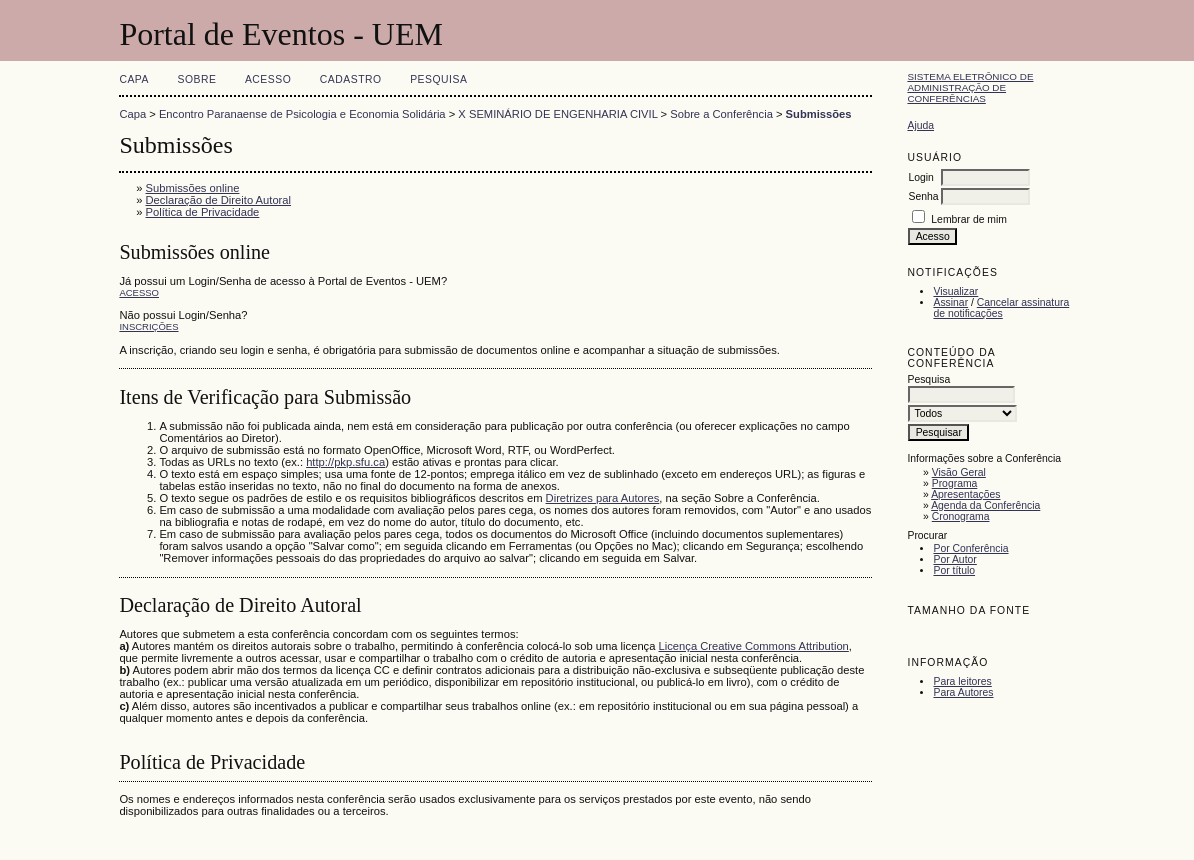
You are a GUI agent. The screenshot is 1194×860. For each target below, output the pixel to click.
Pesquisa (438, 79)
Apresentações (965, 494)
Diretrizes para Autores (603, 498)
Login (920, 177)
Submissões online (193, 188)
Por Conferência (970, 548)
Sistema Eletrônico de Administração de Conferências (970, 87)
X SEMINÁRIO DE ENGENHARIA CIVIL (557, 114)
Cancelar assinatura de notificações (1001, 308)
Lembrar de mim (969, 219)
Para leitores (962, 681)
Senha (923, 196)
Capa (134, 79)
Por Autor (954, 559)
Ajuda (920, 125)
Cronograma (961, 516)
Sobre (196, 79)
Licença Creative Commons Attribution (754, 646)
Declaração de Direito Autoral (219, 200)
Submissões (819, 114)
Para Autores (963, 692)
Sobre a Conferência (721, 114)
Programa (955, 483)
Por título (954, 570)
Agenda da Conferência (985, 505)
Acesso (268, 79)
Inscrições (148, 326)
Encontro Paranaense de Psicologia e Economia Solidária (302, 114)
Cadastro (351, 79)
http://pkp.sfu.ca (345, 462)
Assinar (950, 302)
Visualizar (955, 291)
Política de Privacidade (203, 212)
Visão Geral (959, 472)
